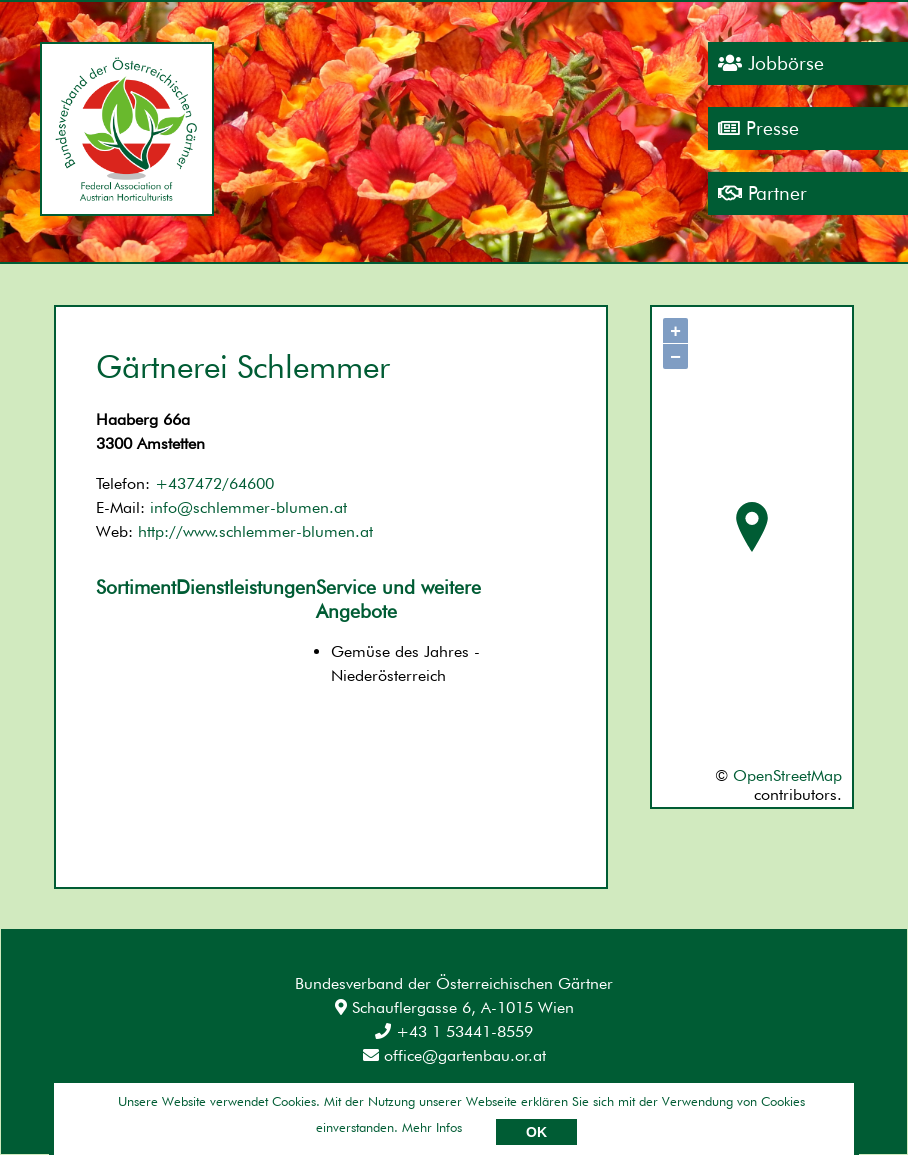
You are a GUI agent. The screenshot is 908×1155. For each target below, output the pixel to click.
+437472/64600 (214, 483)
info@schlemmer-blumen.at (248, 507)
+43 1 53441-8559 (454, 1031)
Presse (758, 128)
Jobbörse (771, 63)
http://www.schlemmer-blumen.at (255, 531)
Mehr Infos (432, 1127)
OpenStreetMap (787, 775)
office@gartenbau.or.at (454, 1055)
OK (536, 1132)
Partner (762, 193)
